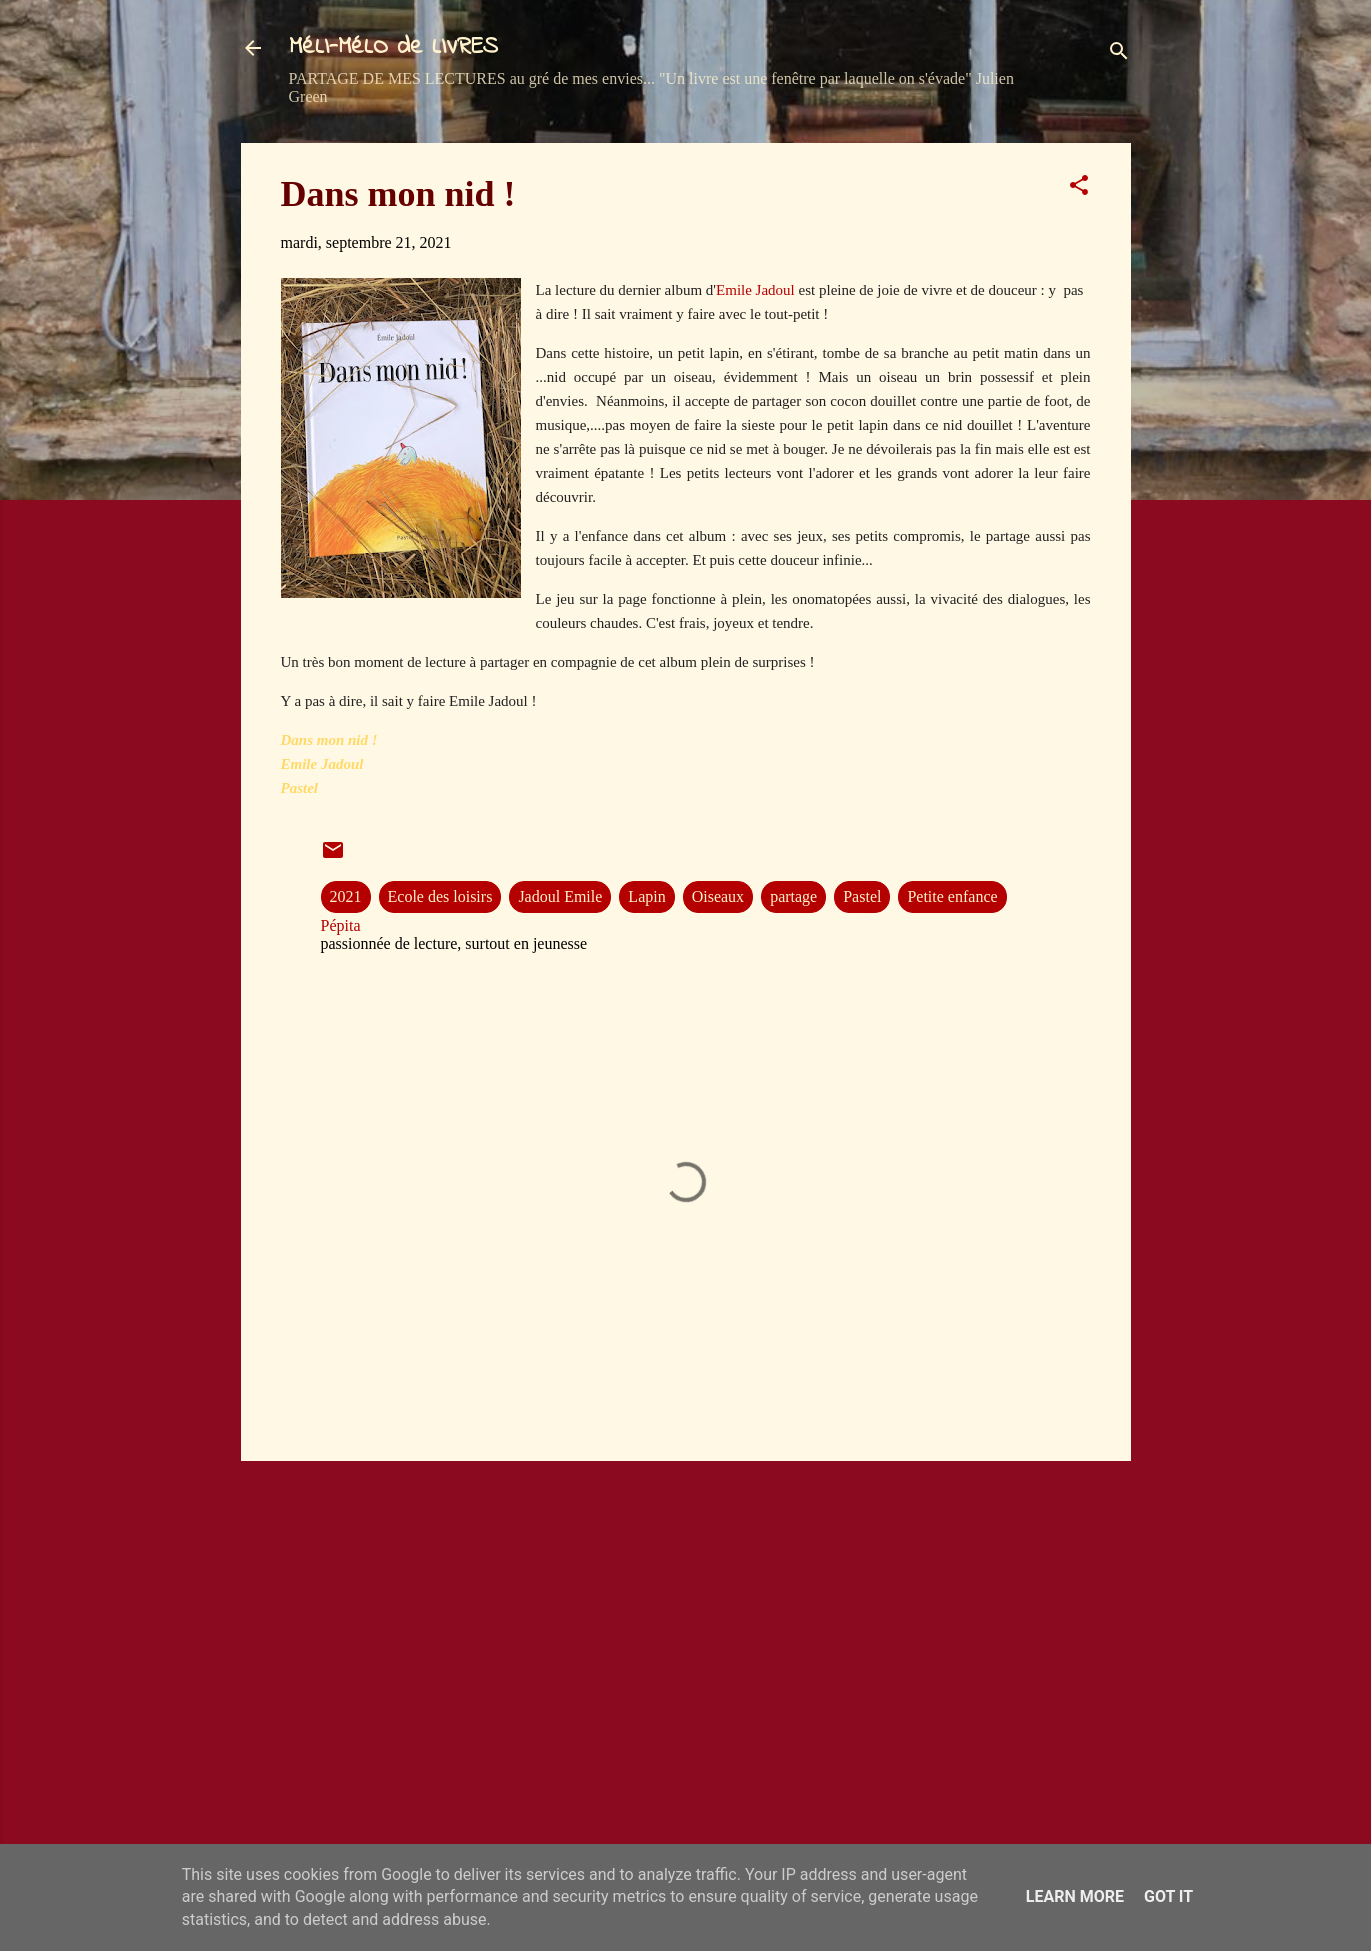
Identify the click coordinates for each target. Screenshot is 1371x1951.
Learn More (1075, 1896)
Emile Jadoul (757, 290)
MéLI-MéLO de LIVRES (393, 47)
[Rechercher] (1119, 54)
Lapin (646, 896)
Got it (1168, 1896)
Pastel (862, 896)
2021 (346, 896)
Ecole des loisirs (440, 896)
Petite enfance (952, 896)
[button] (1079, 188)
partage (793, 896)
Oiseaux (718, 896)
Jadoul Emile (560, 896)
